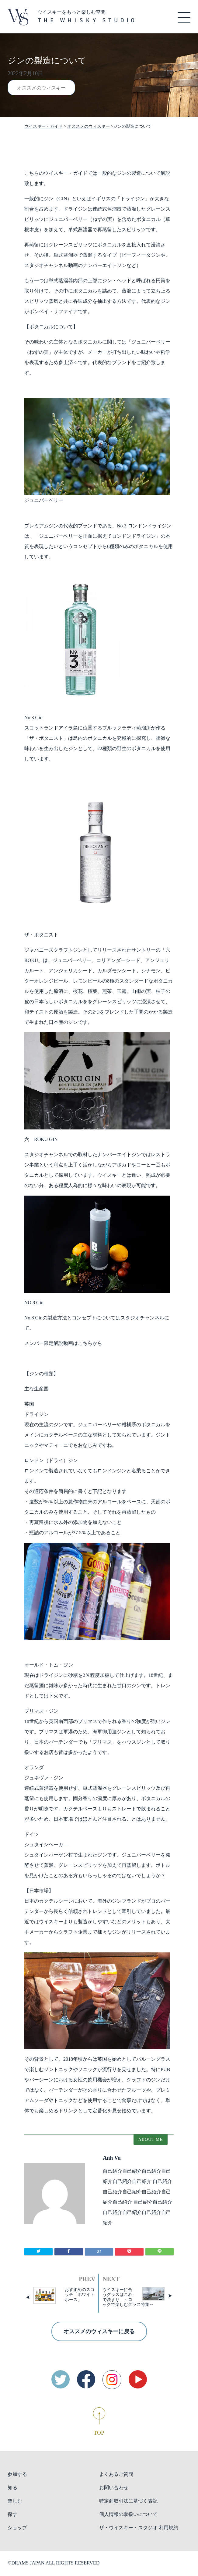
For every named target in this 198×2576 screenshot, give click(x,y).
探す (12, 2514)
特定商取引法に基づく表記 (128, 2500)
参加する (17, 2474)
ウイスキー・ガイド (43, 126)
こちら (85, 1343)
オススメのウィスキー (41, 87)
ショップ (17, 2527)
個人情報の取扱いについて (128, 2514)
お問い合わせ (113, 2487)
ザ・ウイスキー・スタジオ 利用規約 (138, 2527)
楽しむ (15, 2500)
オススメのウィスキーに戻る (99, 2331)
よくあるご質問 (116, 2474)
